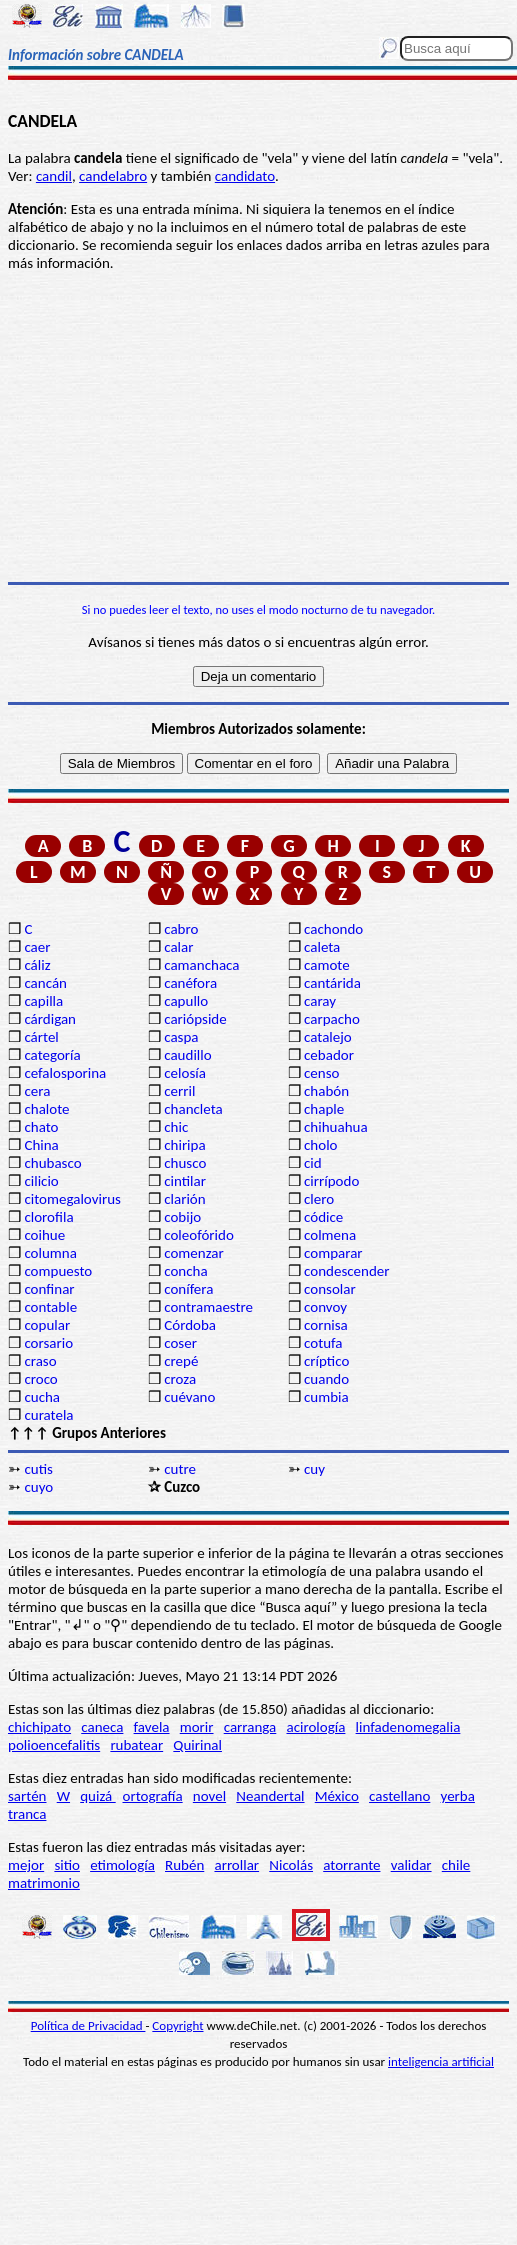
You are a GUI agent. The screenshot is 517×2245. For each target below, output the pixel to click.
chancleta (193, 1109)
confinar (49, 1289)
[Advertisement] (258, 427)
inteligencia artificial (441, 2061)
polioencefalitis (54, 1745)
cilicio (41, 1181)
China (41, 1145)
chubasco (52, 1163)
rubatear (136, 1745)
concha (185, 1271)
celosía (185, 1073)
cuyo (38, 1487)
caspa (181, 1037)
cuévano (189, 1397)
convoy (325, 1307)
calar (178, 947)
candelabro (113, 176)
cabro (181, 929)
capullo (186, 1001)
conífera (188, 1289)
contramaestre (208, 1307)
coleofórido (199, 1235)
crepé (181, 1361)
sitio (67, 1865)
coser (180, 1343)
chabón (326, 1091)
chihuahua (336, 1127)
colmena (330, 1235)
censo (321, 1073)
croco (40, 1379)
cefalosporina (65, 1073)
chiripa (184, 1145)
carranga (250, 1727)
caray (320, 1001)
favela (152, 1727)
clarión (184, 1199)
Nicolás (291, 1865)
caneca (102, 1727)
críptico (326, 1361)
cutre (180, 1469)
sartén (27, 1796)
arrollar (236, 1865)
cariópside (195, 1019)
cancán (45, 983)
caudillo (187, 1055)
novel (209, 1796)
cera (37, 1091)
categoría (52, 1055)
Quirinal (197, 1745)
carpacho (332, 1019)
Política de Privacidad (88, 2025)
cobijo (182, 1217)
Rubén (184, 1865)
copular (47, 1325)
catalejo (328, 1037)
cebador (329, 1055)
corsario (48, 1343)
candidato (245, 176)
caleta (322, 947)
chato (41, 1127)
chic (176, 1127)
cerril (179, 1091)
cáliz (37, 965)
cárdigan (50, 1019)
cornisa (326, 1325)
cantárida (332, 983)
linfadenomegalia (408, 1727)
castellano (399, 1796)
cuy (314, 1469)
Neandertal (270, 1796)
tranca (27, 1814)
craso (40, 1361)
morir (197, 1727)
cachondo (333, 929)
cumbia (326, 1397)
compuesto (58, 1271)
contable (50, 1307)
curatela (48, 1415)
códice (323, 1217)
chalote (46, 1109)
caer (37, 947)
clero (319, 1199)
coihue (44, 1235)
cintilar (185, 1181)
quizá (97, 1796)
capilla (43, 1001)
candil (54, 176)
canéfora (190, 983)
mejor (26, 1865)
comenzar (194, 1253)
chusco (185, 1163)
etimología (122, 1865)
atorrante (351, 1865)
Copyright (177, 2025)
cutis (38, 1469)
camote (327, 965)
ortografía (153, 1796)
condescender (346, 1271)
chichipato (39, 1727)
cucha (42, 1397)
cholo (321, 1145)
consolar (330, 1289)
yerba (458, 1796)
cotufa (323, 1343)
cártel (41, 1037)
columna (50, 1253)
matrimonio (44, 1883)
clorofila (48, 1217)
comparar (333, 1253)
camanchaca (201, 965)
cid (313, 1163)
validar (411, 1865)
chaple (324, 1109)
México (337, 1796)
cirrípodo (331, 1181)
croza (180, 1379)
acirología (315, 1727)
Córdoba (190, 1325)
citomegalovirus (72, 1199)
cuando (326, 1379)
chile (456, 1865)
